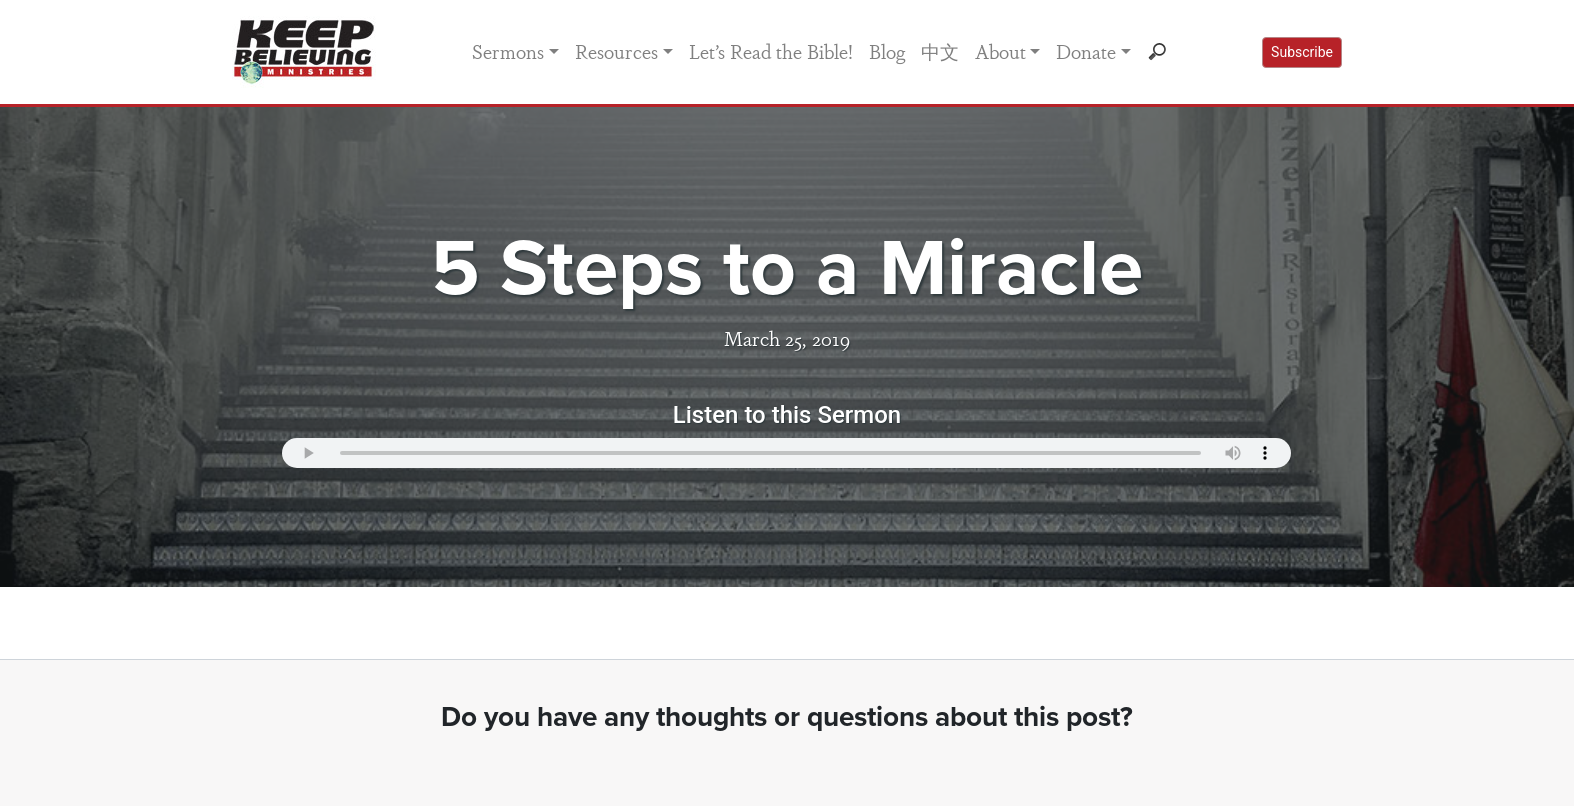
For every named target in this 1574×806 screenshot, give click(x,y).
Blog (887, 51)
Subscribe (1302, 52)
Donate (1086, 51)
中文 (940, 51)
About (1000, 51)
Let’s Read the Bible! (771, 51)
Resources (616, 51)
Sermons (508, 51)
